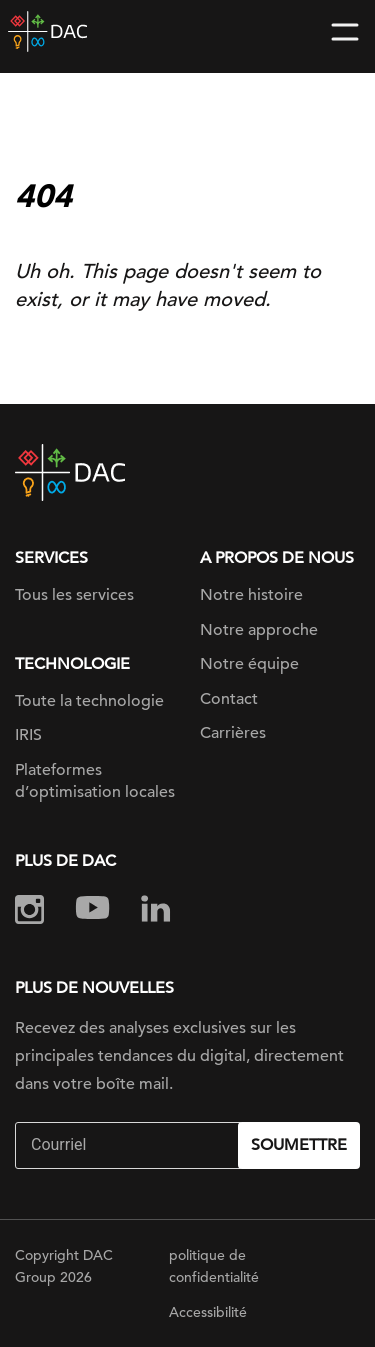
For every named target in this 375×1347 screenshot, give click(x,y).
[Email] (129, 1145)
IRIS (28, 735)
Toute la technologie (89, 701)
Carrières (233, 733)
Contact (229, 699)
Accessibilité (208, 1312)
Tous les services (74, 595)
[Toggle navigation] (345, 32)
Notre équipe (249, 664)
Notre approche (259, 630)
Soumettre (299, 1145)
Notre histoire (251, 595)
